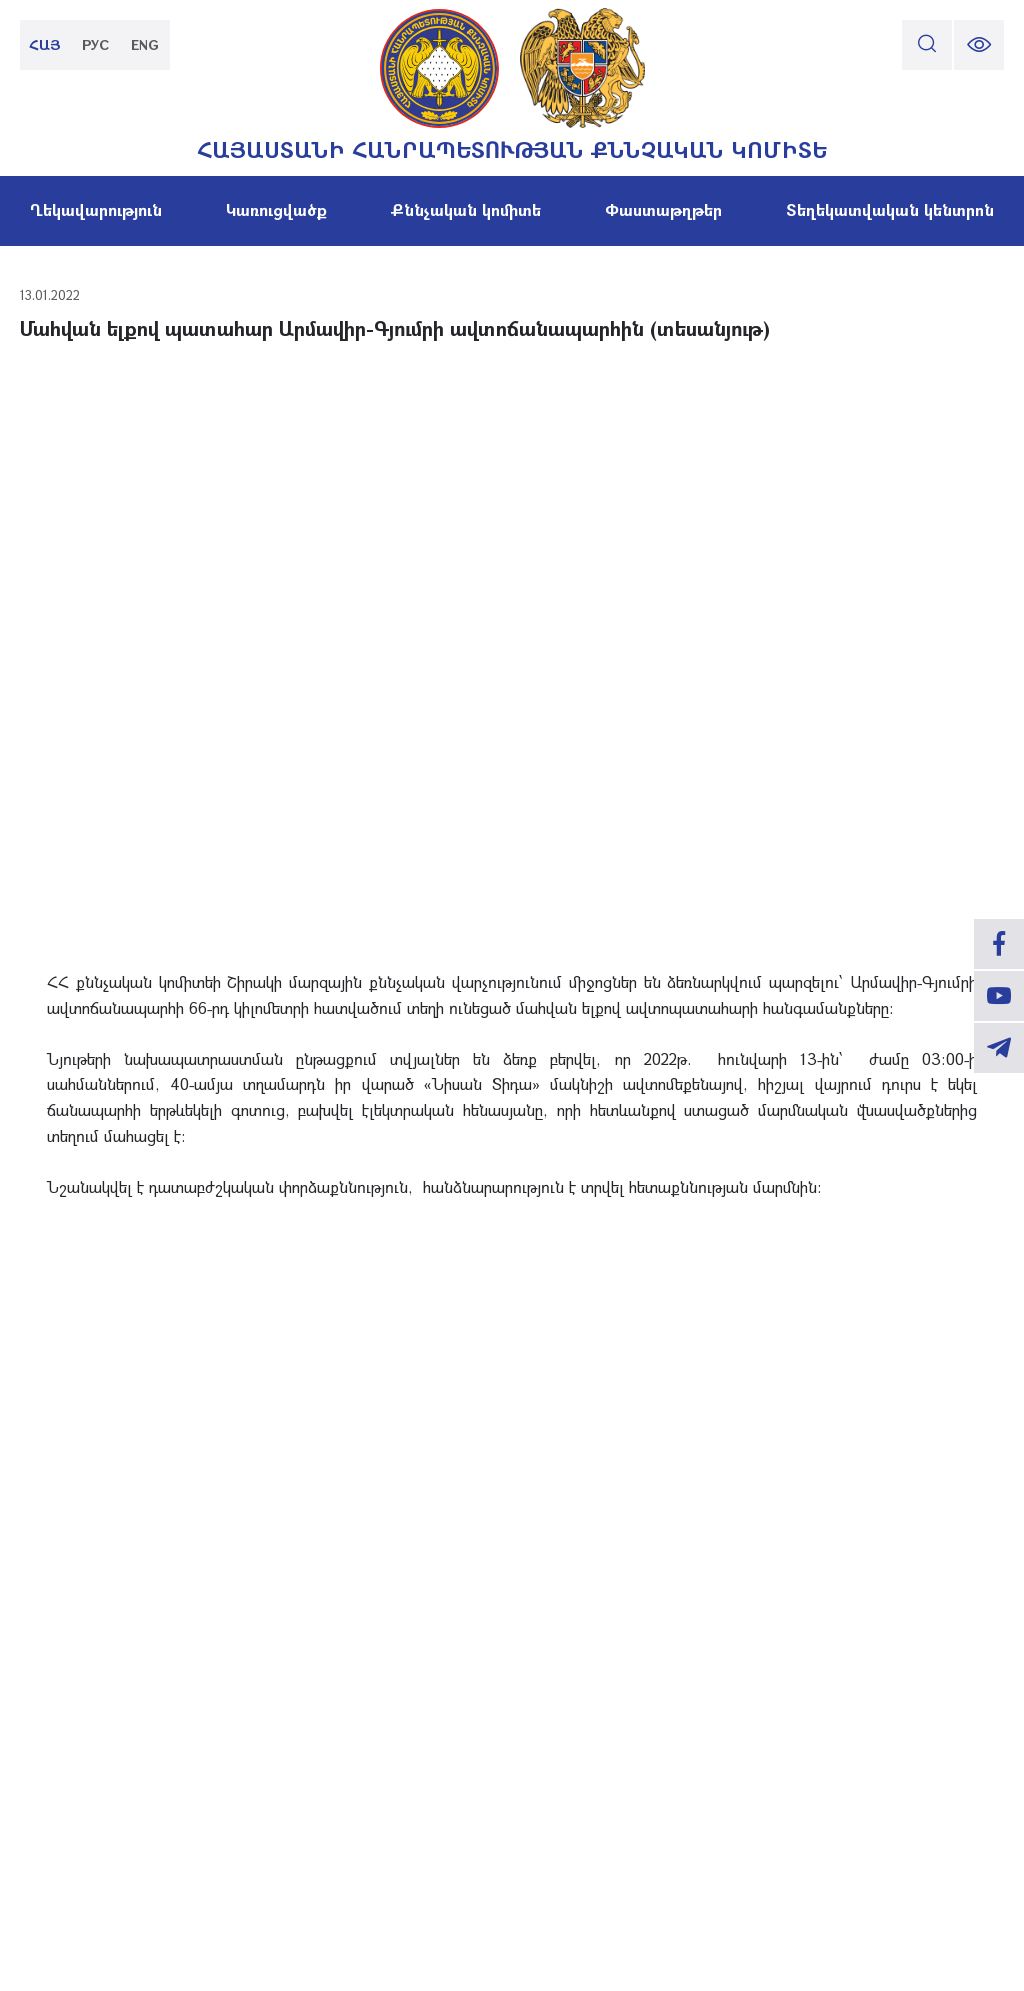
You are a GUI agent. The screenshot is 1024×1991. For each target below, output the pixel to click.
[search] (927, 45)
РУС (95, 44)
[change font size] (979, 45)
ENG (145, 44)
